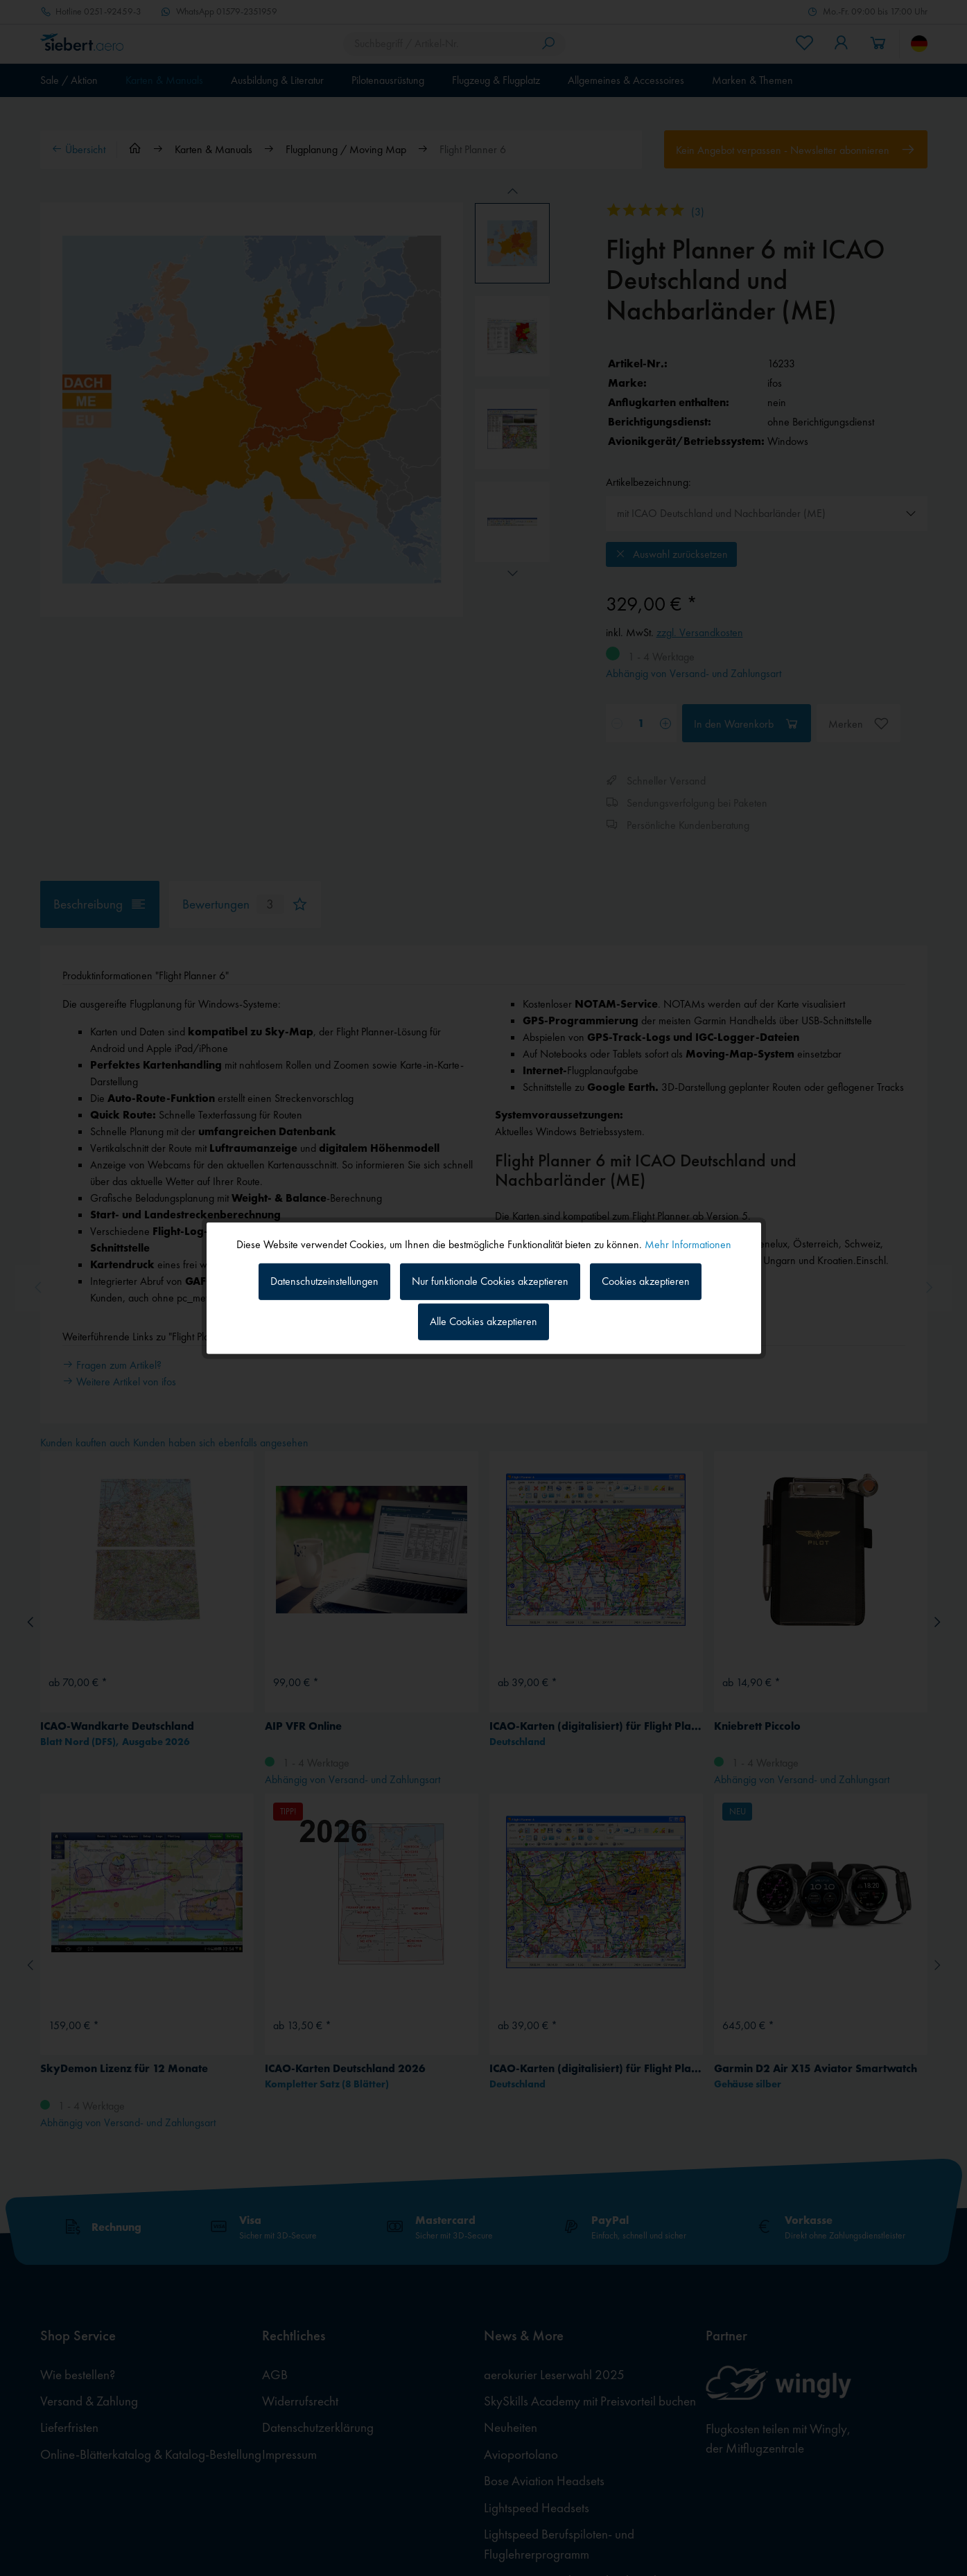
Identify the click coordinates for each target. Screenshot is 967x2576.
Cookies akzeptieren (646, 1281)
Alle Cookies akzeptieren (483, 1321)
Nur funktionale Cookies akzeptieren (490, 1281)
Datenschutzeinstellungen (324, 1281)
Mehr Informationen (688, 1243)
